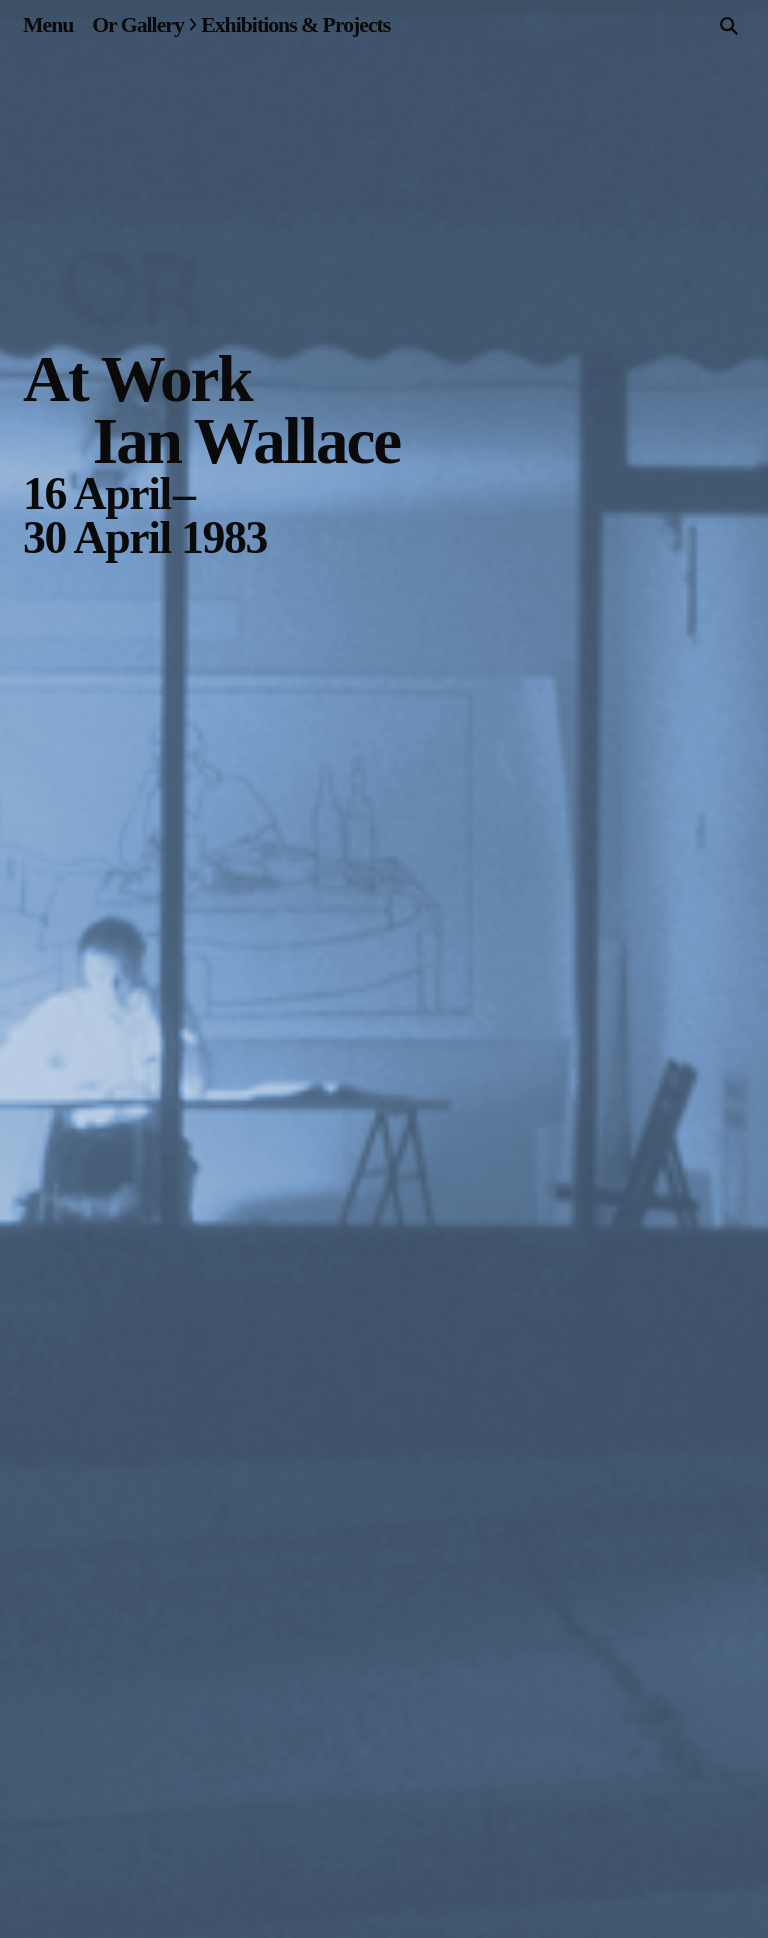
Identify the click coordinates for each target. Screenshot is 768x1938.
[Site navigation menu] (48, 25)
